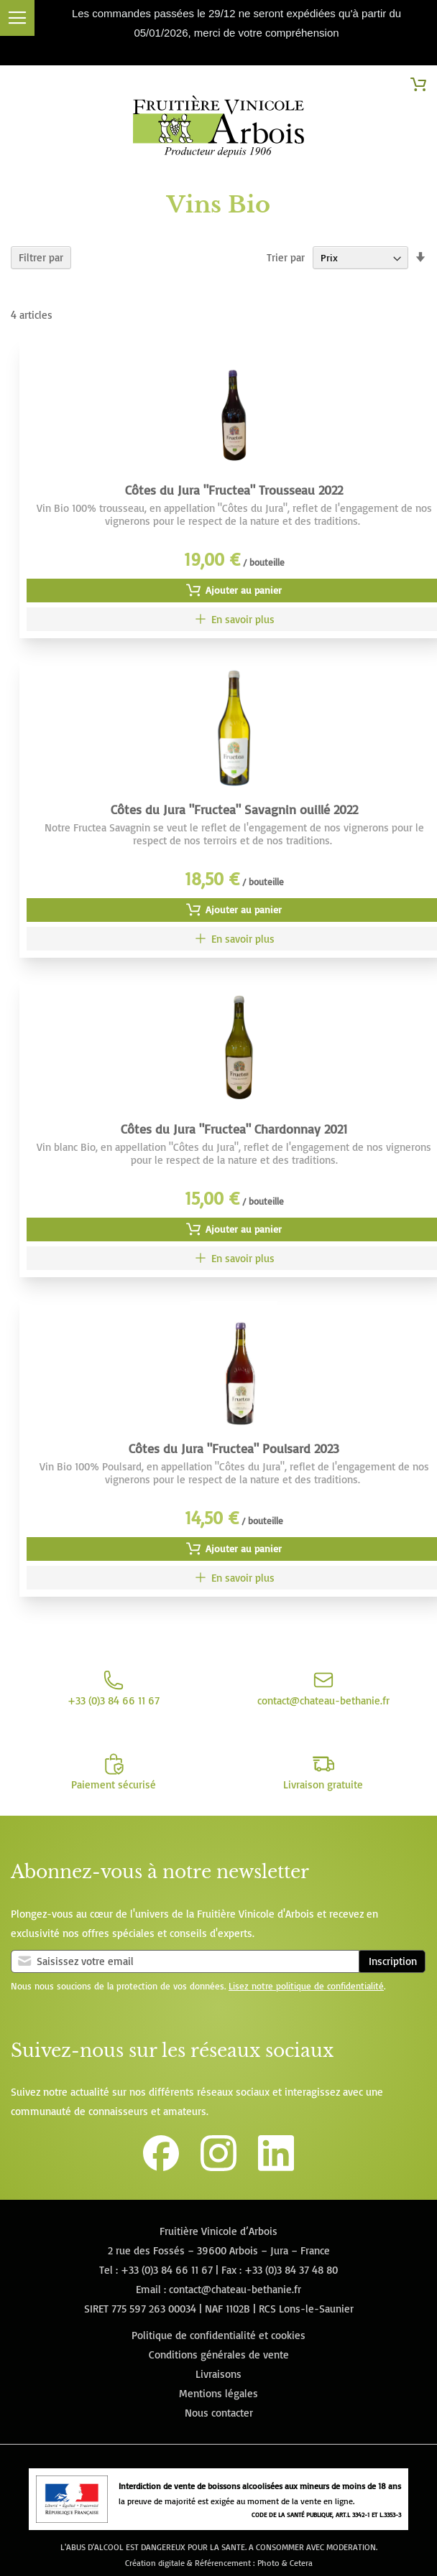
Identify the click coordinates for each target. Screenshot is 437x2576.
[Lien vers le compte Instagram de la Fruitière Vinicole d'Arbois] (218, 2167)
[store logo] (218, 129)
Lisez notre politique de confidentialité (306, 1986)
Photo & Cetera (285, 2562)
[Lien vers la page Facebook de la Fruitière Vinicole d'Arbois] (161, 2167)
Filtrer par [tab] (41, 257)
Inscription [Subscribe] (393, 1961)
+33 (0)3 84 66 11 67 (167, 2270)
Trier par (286, 257)
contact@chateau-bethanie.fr (235, 2289)
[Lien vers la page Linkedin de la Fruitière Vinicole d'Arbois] (276, 2167)
